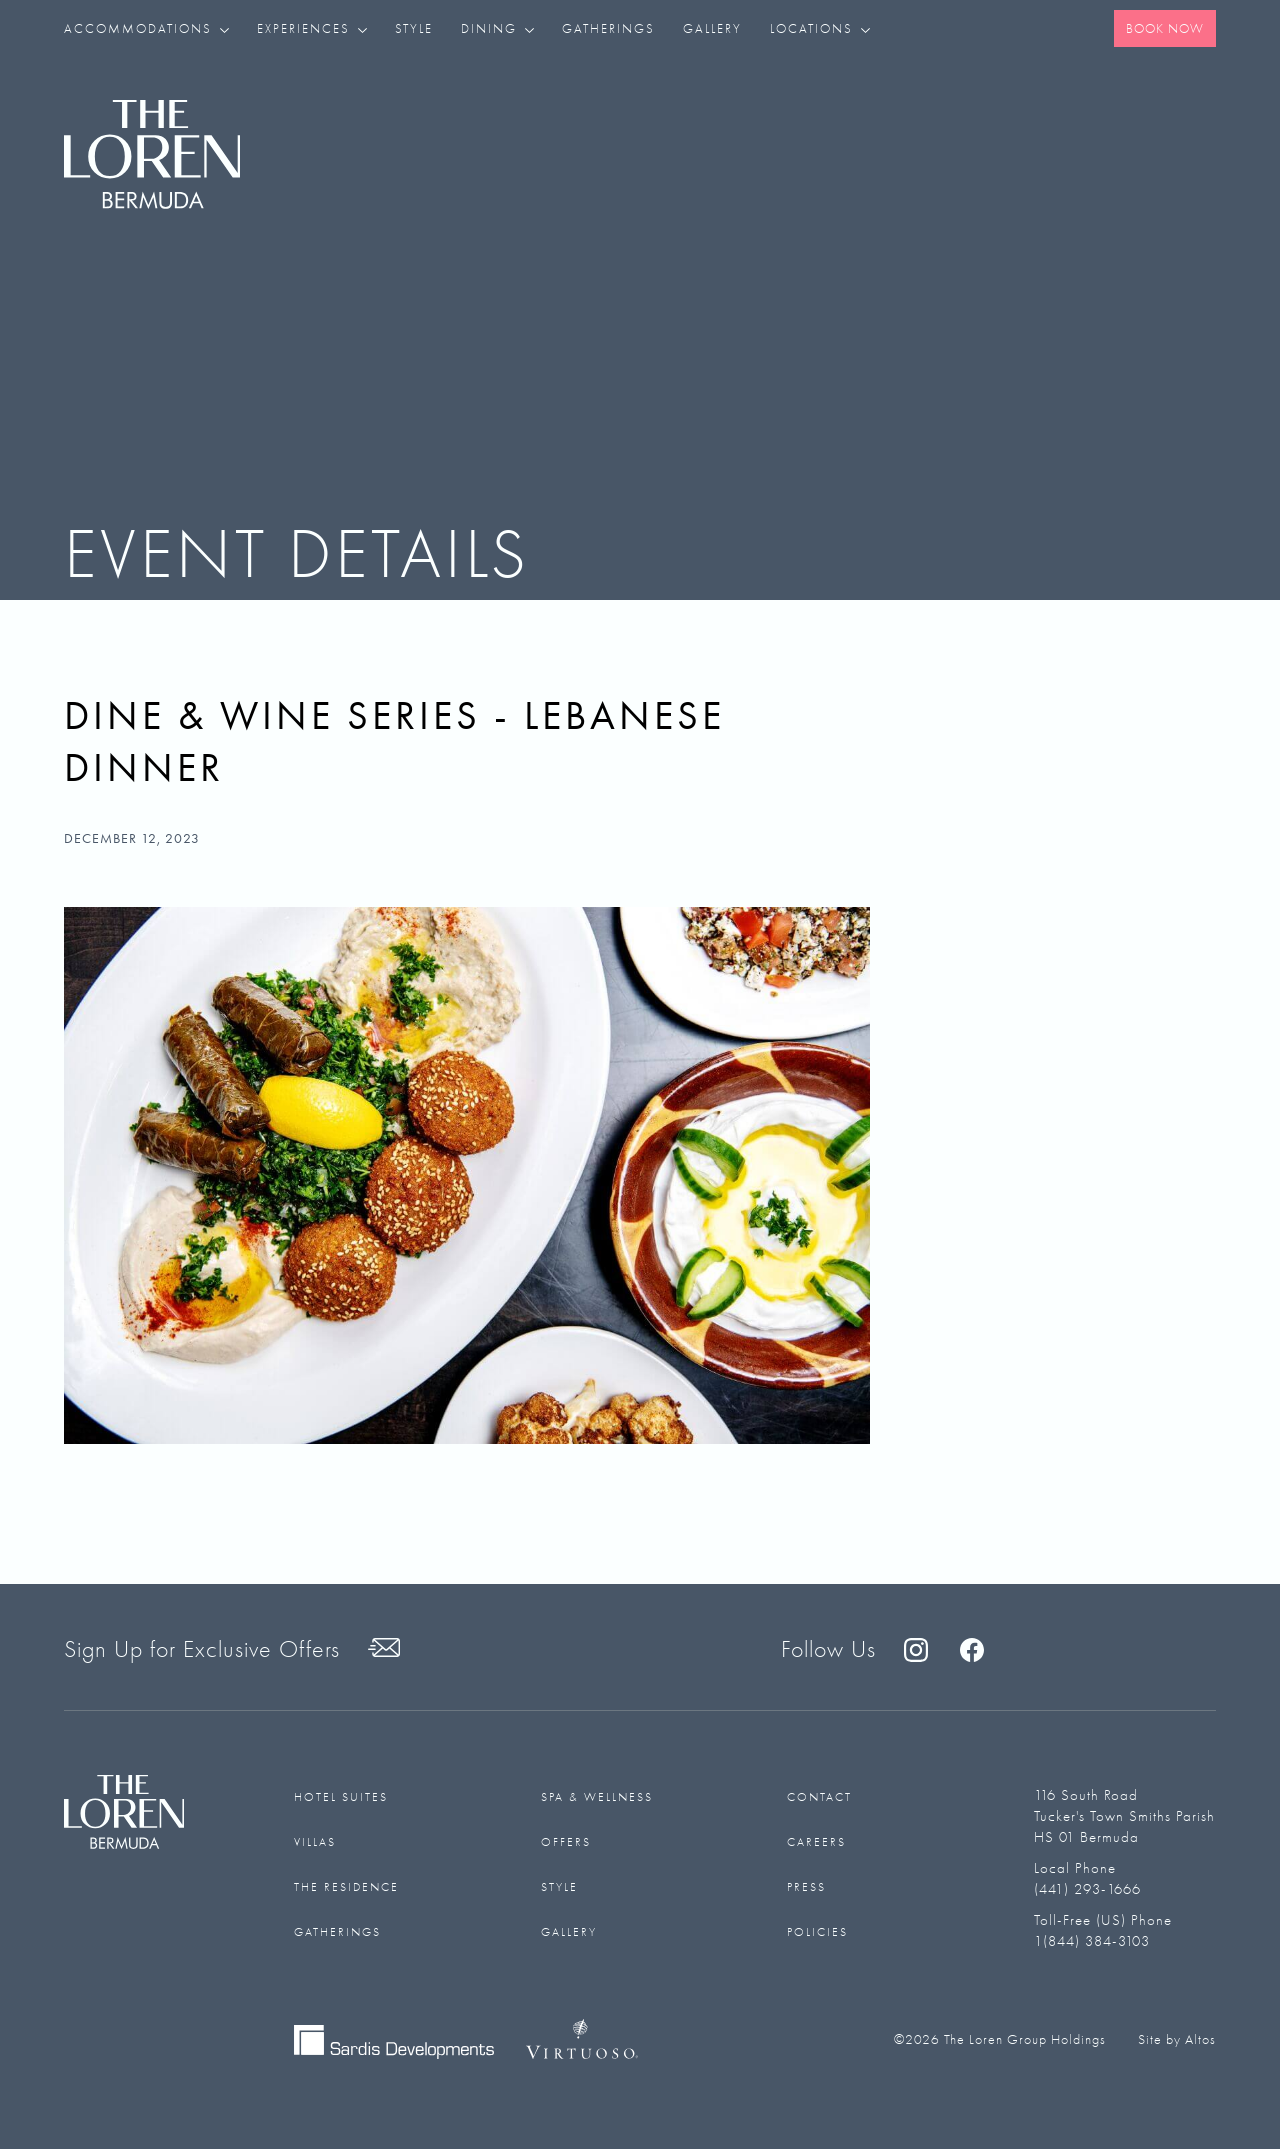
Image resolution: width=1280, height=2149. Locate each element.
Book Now (1165, 28)
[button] (153, 28)
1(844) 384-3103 (1092, 1941)
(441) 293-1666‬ (1087, 1889)
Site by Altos (1177, 2039)
